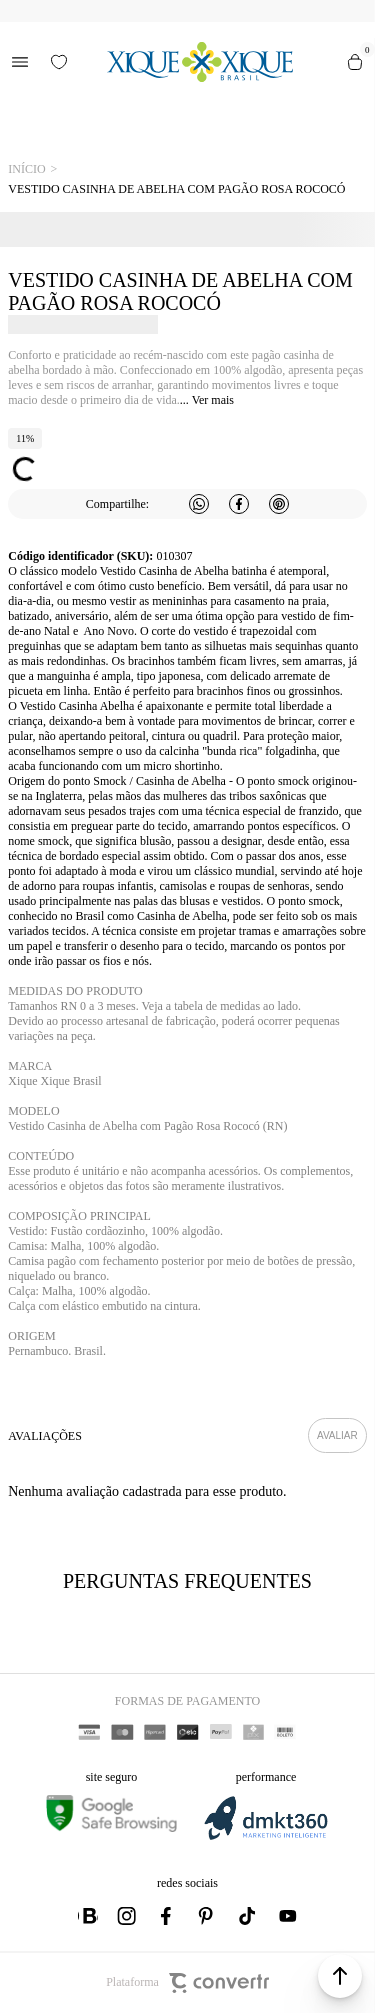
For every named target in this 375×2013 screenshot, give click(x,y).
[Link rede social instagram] (128, 1916)
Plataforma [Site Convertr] (187, 1983)
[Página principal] (199, 62)
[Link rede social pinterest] (208, 1916)
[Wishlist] (59, 62)
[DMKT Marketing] (266, 1836)
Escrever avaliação (337, 1435)
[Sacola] (355, 62)
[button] (340, 1976)
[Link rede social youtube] (288, 1916)
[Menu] (20, 62)
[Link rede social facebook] (168, 1916)
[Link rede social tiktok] (248, 1916)
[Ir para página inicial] (26, 169)
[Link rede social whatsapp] (88, 1916)
